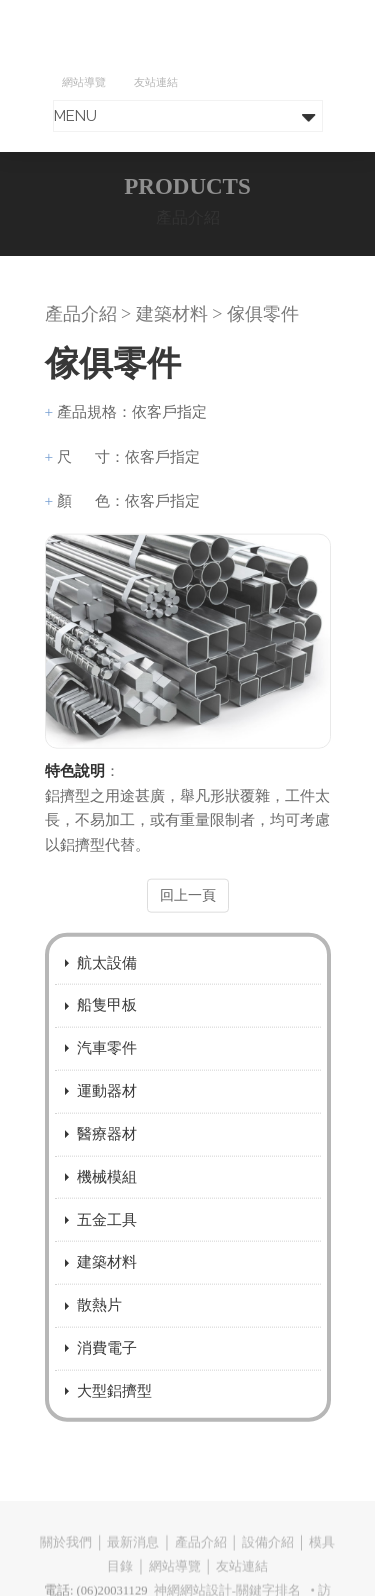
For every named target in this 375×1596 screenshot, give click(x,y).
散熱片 (99, 1322)
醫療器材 (107, 1150)
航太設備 (107, 979)
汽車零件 (107, 1065)
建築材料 (107, 1279)
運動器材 (107, 1107)
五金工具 (107, 1236)
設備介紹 (268, 1558)
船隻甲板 (107, 1022)
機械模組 (107, 1193)
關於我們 (66, 1558)
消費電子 (107, 1365)
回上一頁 (188, 913)
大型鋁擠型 (114, 1407)
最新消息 (133, 1558)
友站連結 (156, 82)
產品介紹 (201, 1558)
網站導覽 (84, 82)
